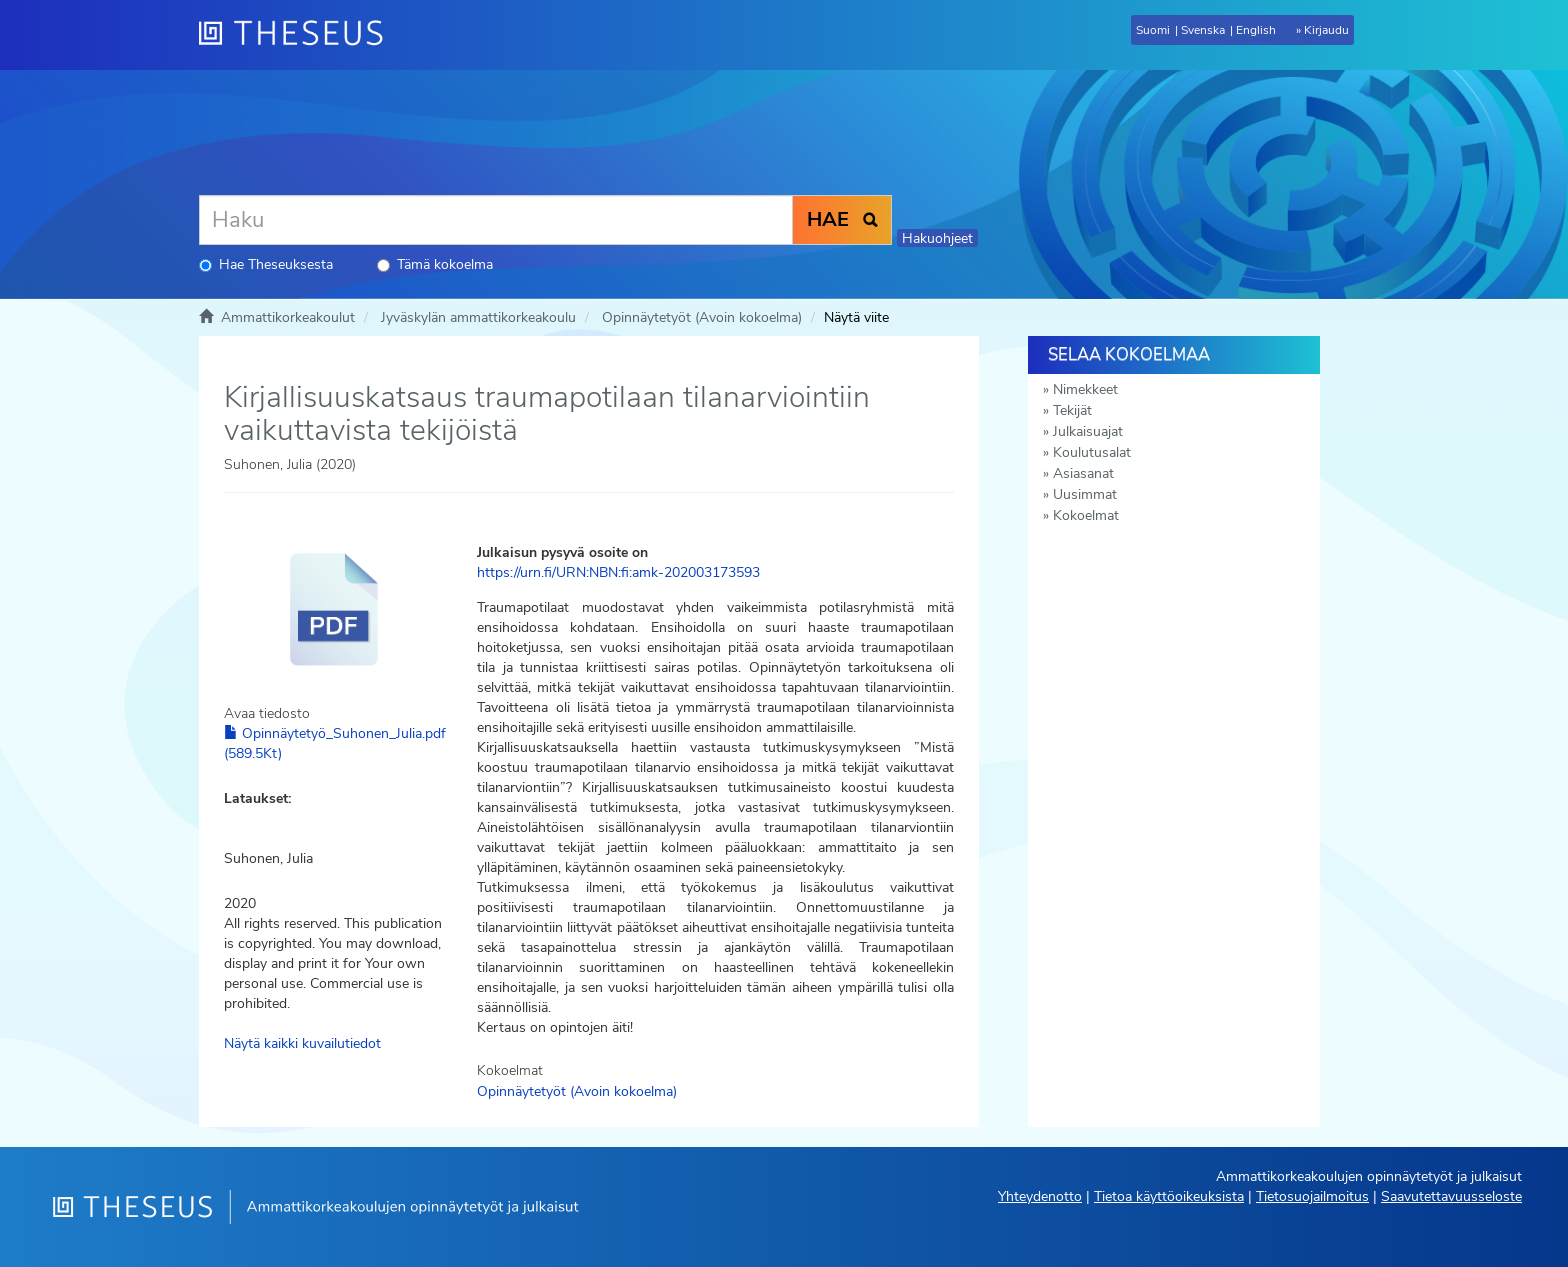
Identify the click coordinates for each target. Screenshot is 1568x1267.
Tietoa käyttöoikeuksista (1169, 1196)
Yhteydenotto (1040, 1196)
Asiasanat (1083, 473)
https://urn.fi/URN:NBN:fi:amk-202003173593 (618, 572)
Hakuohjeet (937, 238)
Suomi (1153, 30)
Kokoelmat (1086, 515)
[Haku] (496, 220)
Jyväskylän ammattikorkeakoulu (478, 317)
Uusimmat (1085, 494)
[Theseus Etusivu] (299, 35)
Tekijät (1072, 410)
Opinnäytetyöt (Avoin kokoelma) (702, 317)
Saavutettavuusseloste (1451, 1196)
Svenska (1203, 30)
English (1256, 30)
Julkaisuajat (1088, 431)
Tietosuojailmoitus (1312, 1196)
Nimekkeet (1085, 389)
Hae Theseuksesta (266, 264)
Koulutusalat (1092, 452)
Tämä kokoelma (435, 264)
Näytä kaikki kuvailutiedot (302, 1043)
